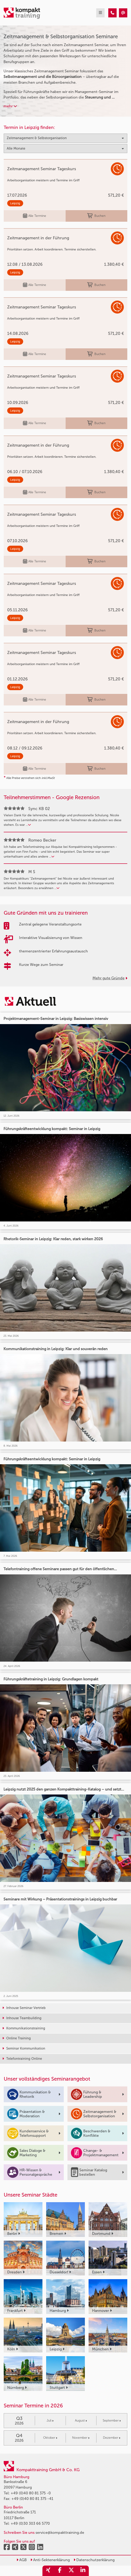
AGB (21, 2560)
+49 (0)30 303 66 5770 (30, 2523)
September (112, 2420)
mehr (10, 106)
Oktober (50, 2438)
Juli (50, 2420)
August (81, 2420)
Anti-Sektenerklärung (50, 2560)
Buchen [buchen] (96, 216)
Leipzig (15, 203)
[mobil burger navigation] (100, 12)
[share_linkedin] (83, 2571)
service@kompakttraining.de (59, 2532)
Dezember (111, 2438)
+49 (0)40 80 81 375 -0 (31, 2493)
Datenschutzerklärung (94, 2560)
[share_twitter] (71, 2571)
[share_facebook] (60, 2571)
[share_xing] (48, 2571)
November (80, 2438)
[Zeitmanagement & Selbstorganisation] (112, 12)
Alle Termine (34, 216)
